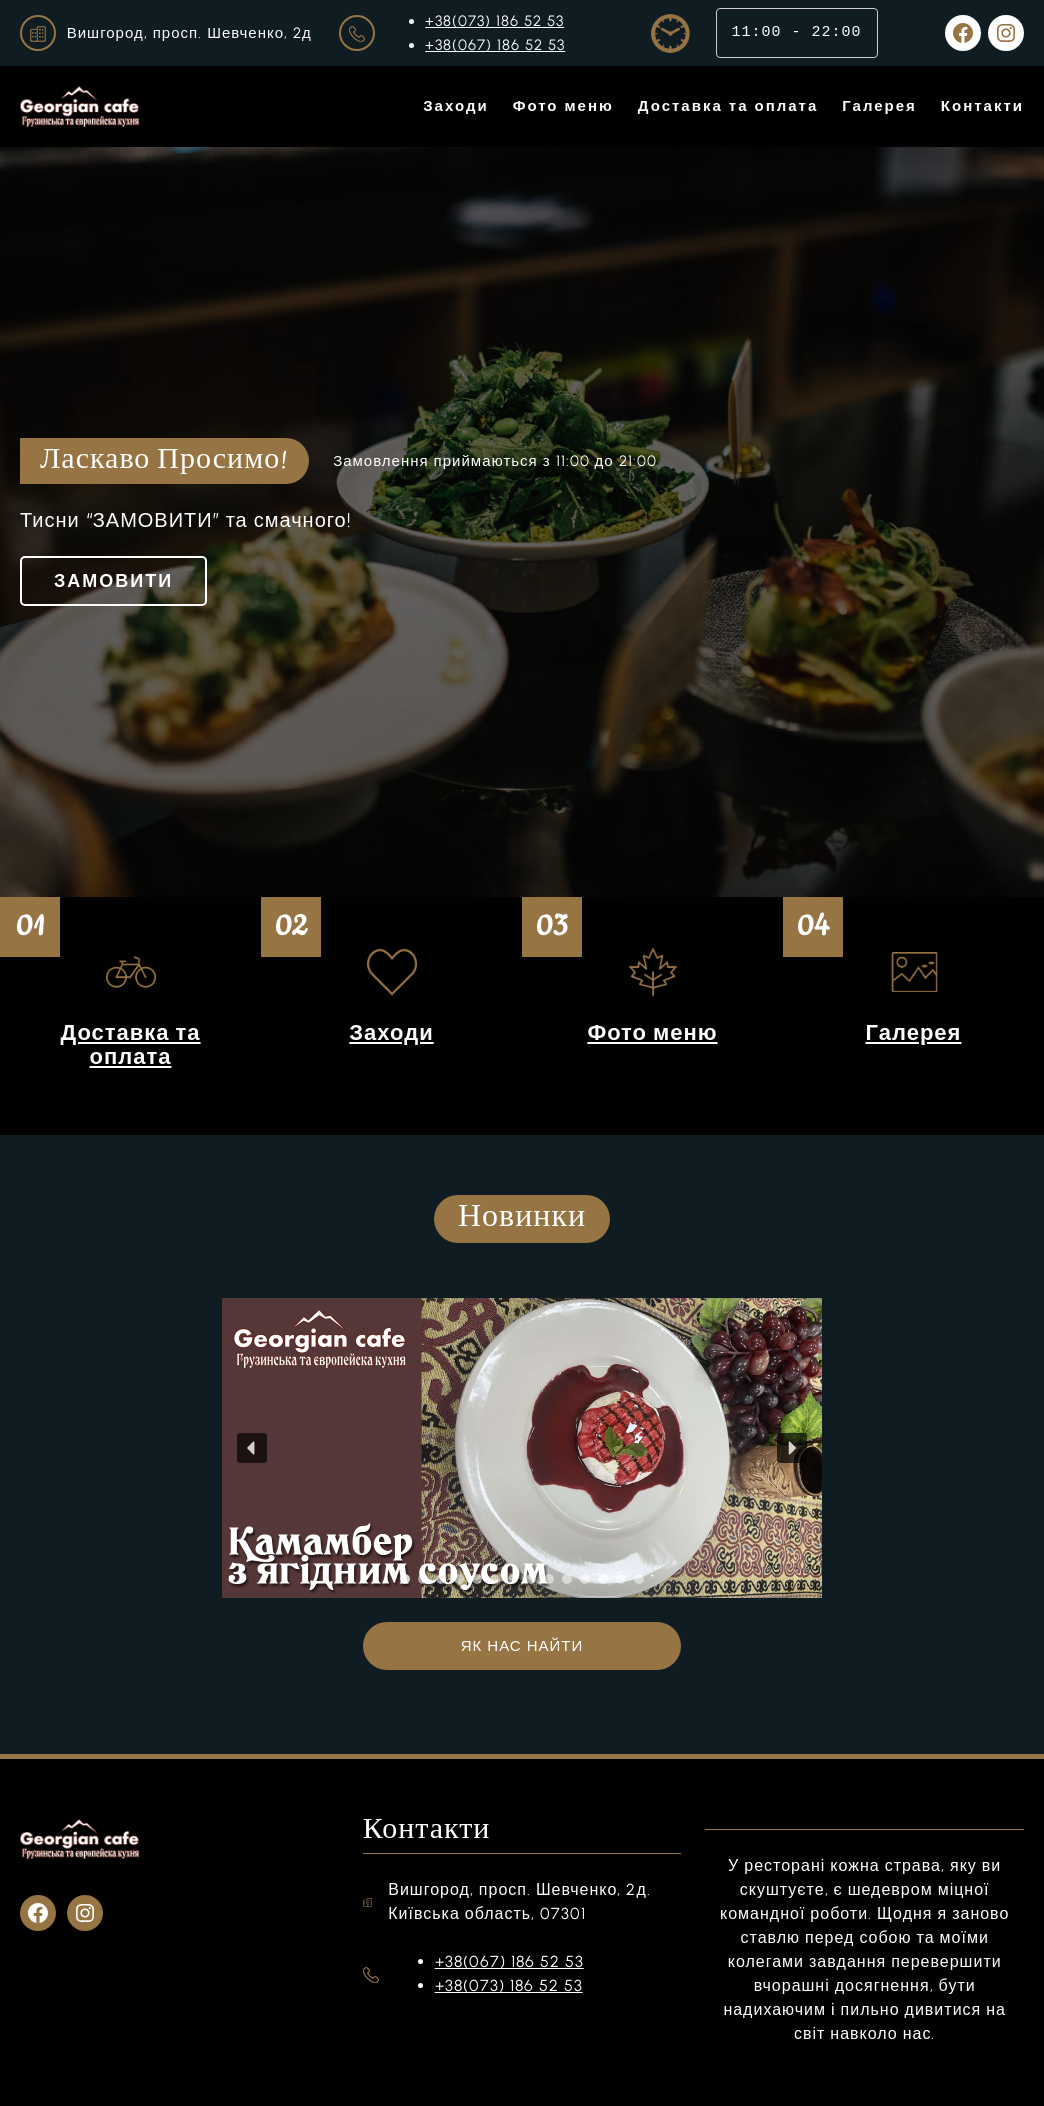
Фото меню (652, 1032)
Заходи (391, 1032)
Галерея (914, 1032)
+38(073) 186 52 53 (494, 21)
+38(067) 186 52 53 (495, 45)
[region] (522, 1448)
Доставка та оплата (130, 1044)
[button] (252, 1448)
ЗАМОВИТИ (113, 581)
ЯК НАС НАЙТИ (522, 1646)
